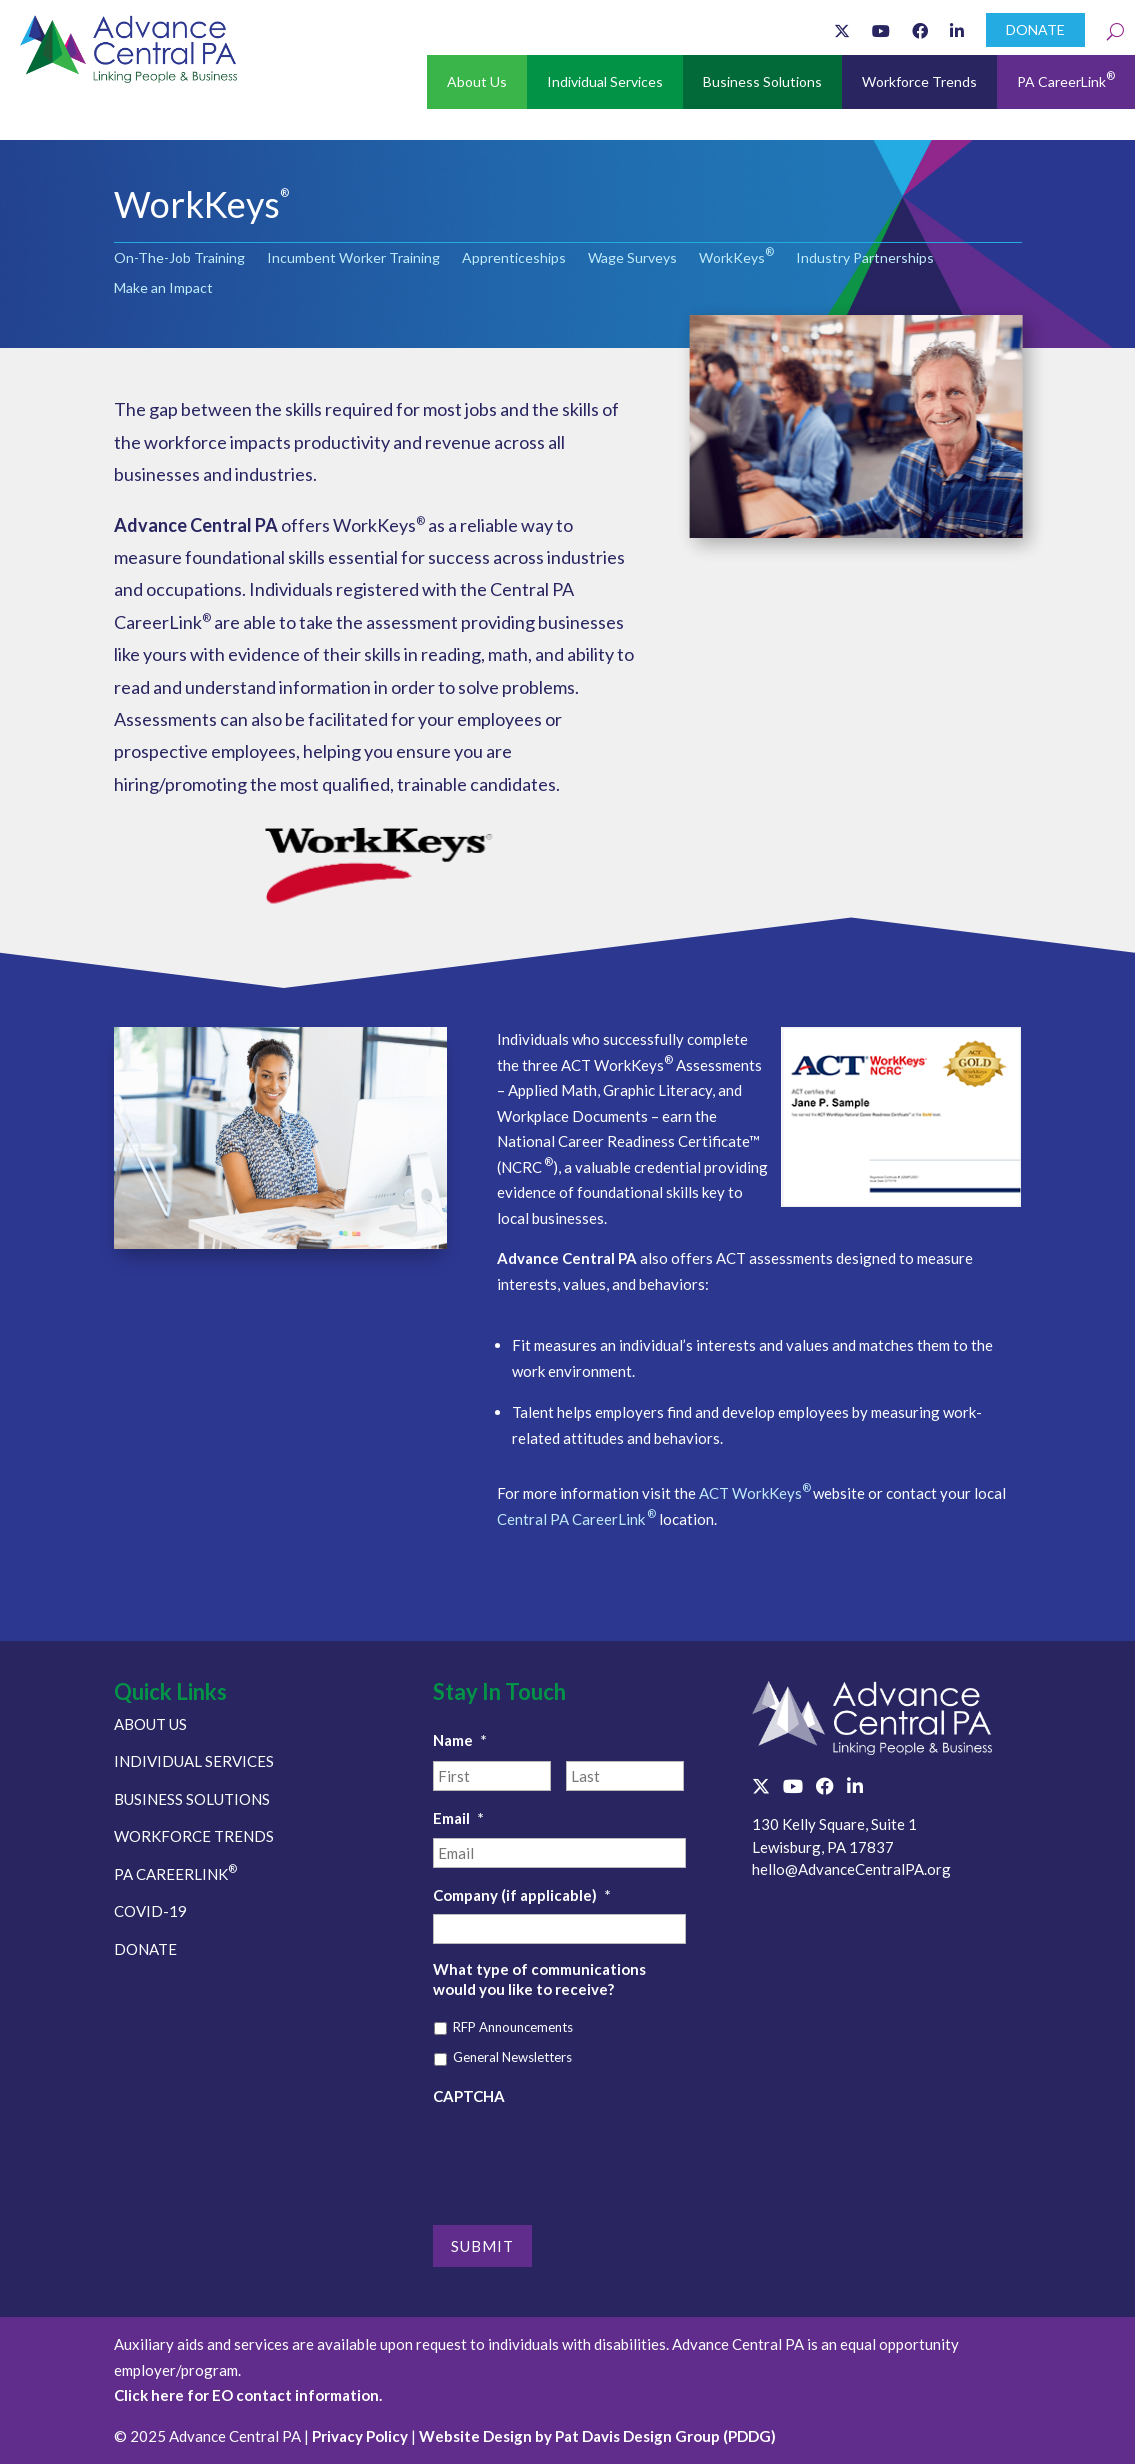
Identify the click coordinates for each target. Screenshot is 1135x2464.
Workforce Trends (919, 81)
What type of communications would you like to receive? (539, 1979)
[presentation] (585, 2154)
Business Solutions (762, 81)
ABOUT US (150, 1724)
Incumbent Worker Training (353, 258)
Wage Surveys (632, 258)
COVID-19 (150, 1911)
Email (458, 1818)
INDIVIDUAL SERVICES (194, 1761)
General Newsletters (512, 2057)
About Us (477, 81)
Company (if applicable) (522, 1895)
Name (460, 1740)
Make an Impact (163, 288)
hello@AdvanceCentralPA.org (851, 1869)
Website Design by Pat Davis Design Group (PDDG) (597, 2436)
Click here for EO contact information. (248, 2395)
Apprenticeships (514, 258)
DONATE (1035, 29)
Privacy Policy (360, 2436)
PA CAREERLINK (175, 1874)
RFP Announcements (513, 2027)
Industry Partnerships (865, 258)
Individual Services (605, 81)
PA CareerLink (1066, 79)
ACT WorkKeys (756, 1493)
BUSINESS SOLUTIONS (192, 1799)
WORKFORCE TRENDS (194, 1836)
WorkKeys (736, 258)
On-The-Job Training (179, 258)
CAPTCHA (469, 2096)
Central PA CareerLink (576, 1519)
